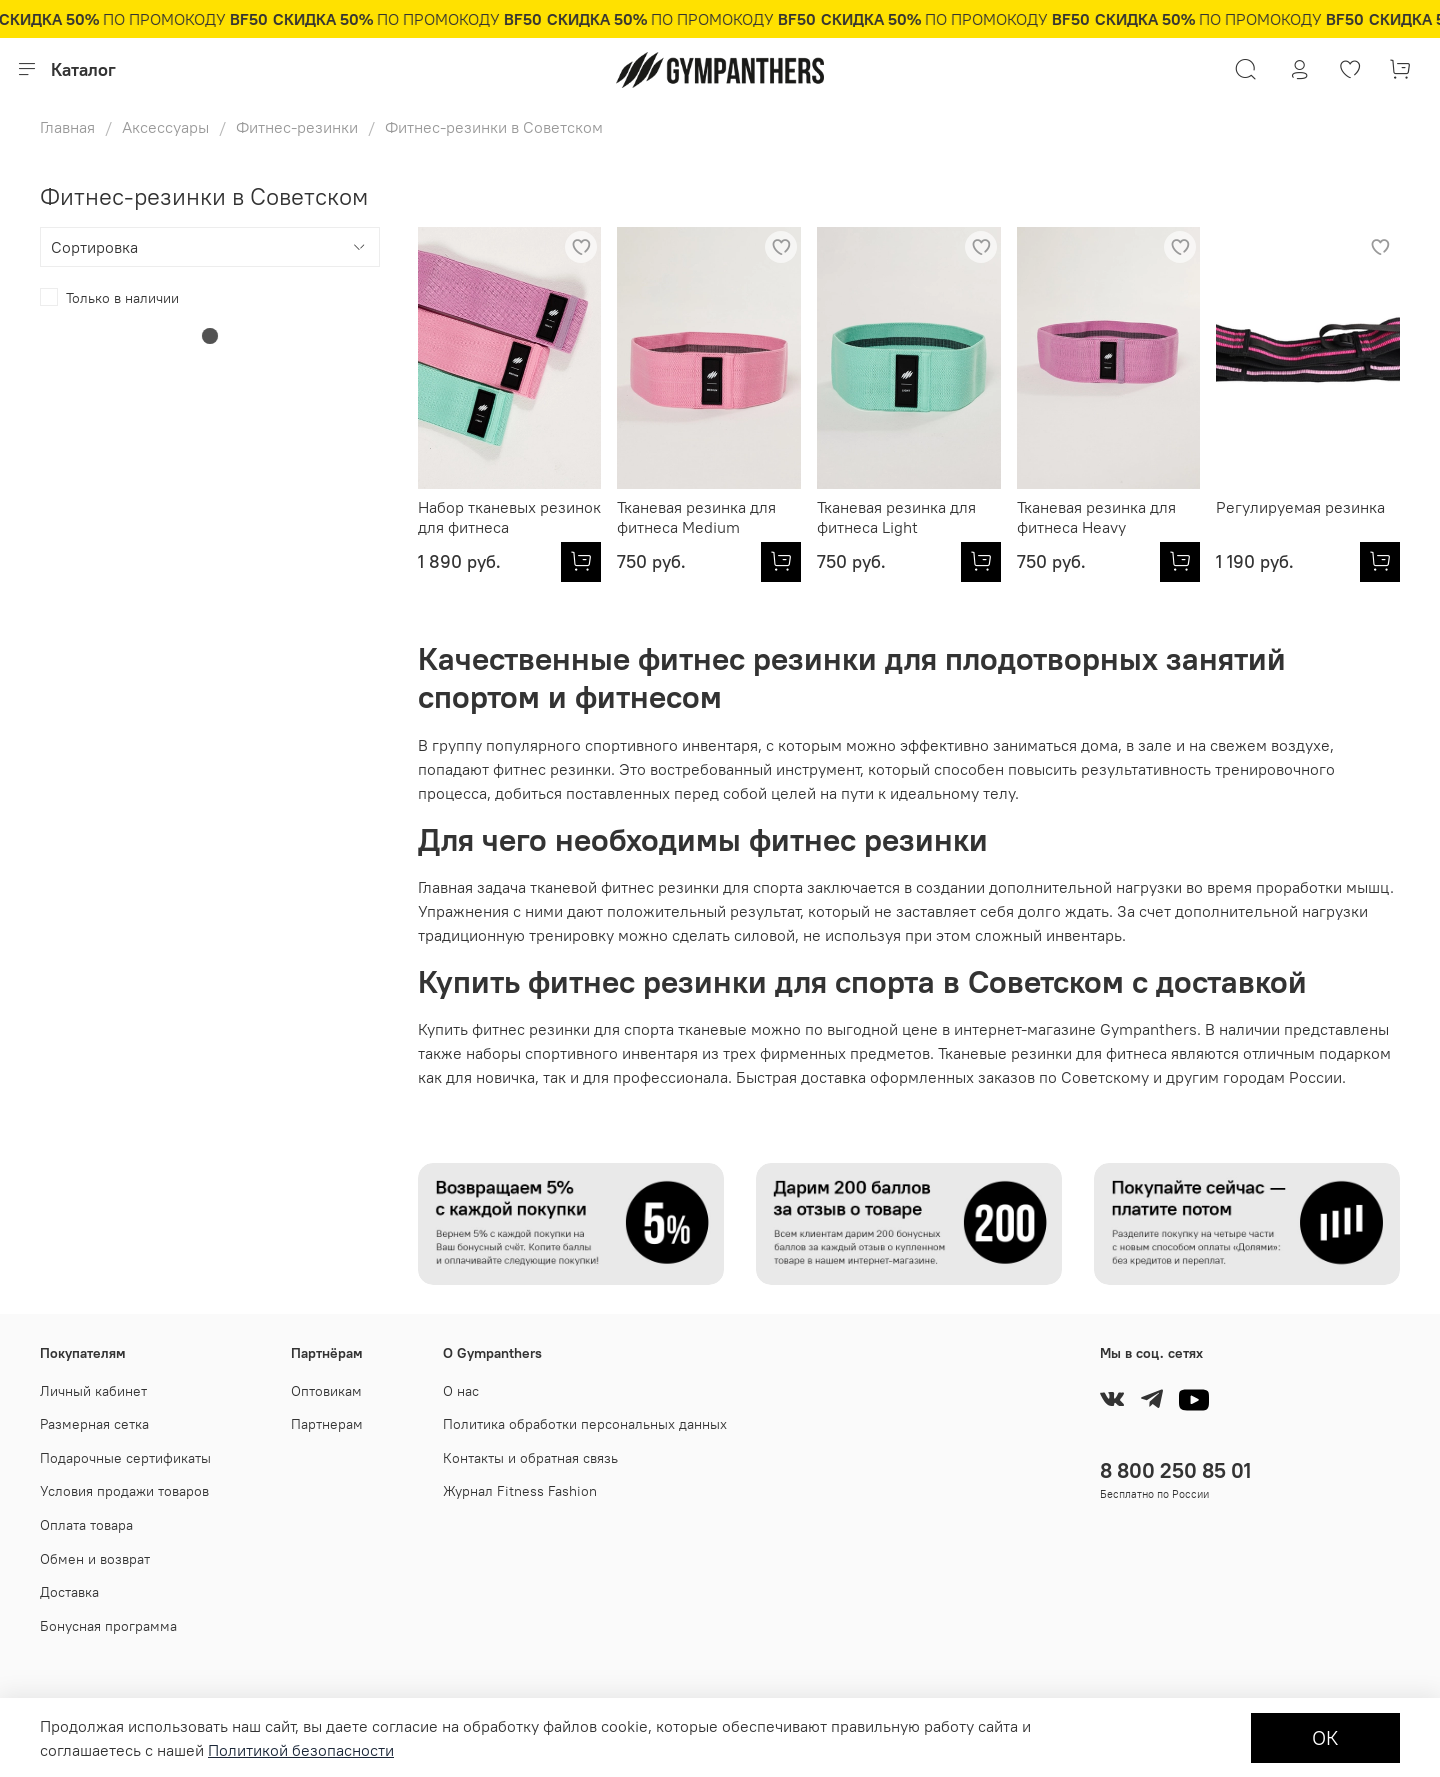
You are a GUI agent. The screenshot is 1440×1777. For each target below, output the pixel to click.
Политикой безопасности (301, 1750)
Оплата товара (86, 1525)
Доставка (69, 1592)
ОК (1325, 1737)
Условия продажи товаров (124, 1491)
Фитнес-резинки (297, 127)
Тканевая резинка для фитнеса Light (896, 517)
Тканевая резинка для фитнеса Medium (696, 517)
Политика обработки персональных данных (585, 1424)
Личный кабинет (93, 1391)
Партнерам (327, 1424)
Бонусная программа (108, 1626)
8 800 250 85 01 (1175, 1470)
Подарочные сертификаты (125, 1458)
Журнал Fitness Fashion (520, 1491)
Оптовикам (326, 1391)
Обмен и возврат (95, 1559)
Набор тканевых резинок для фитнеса (509, 517)
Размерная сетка (94, 1424)
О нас (461, 1391)
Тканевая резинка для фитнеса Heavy (1096, 517)
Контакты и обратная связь (530, 1458)
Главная (67, 127)
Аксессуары (165, 127)
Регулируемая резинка (1300, 507)
